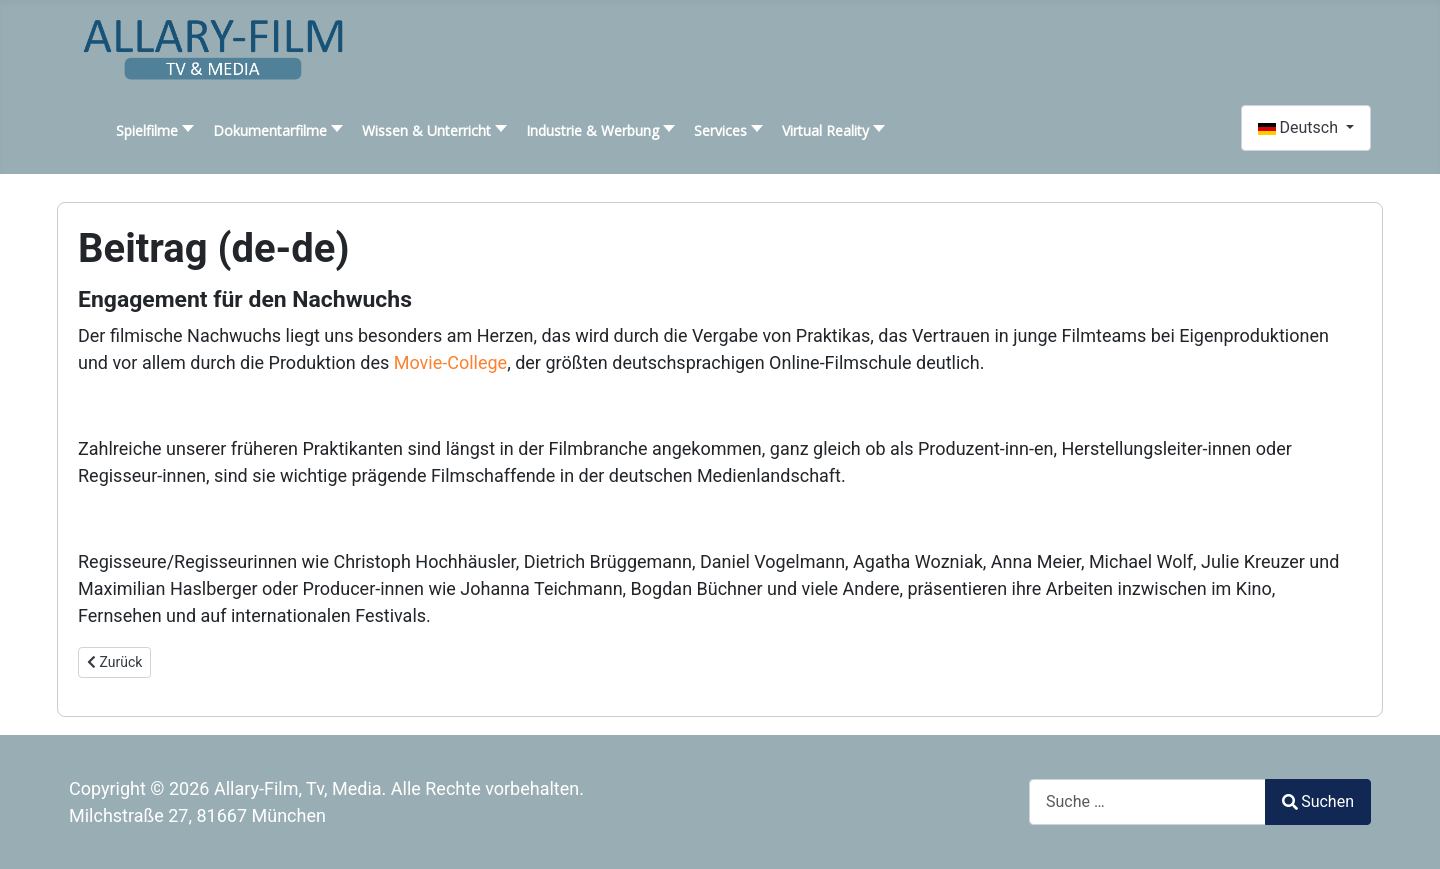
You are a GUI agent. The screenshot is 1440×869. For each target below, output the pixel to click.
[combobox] (1147, 801)
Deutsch (1300, 127)
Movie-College (450, 362)
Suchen (1318, 801)
